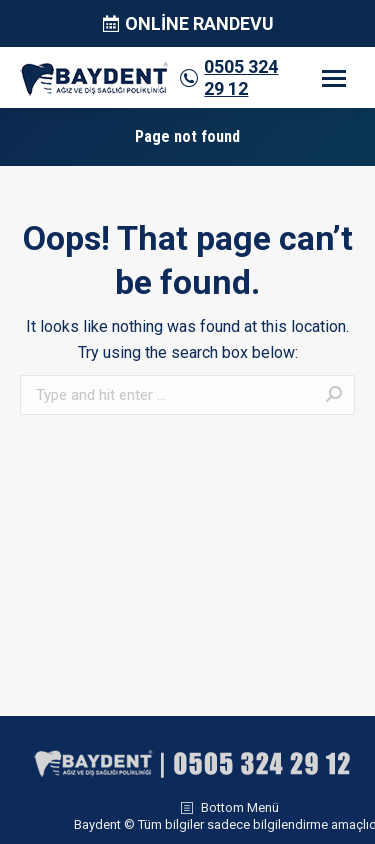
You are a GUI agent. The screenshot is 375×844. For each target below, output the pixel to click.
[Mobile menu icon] (334, 78)
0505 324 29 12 (241, 77)
